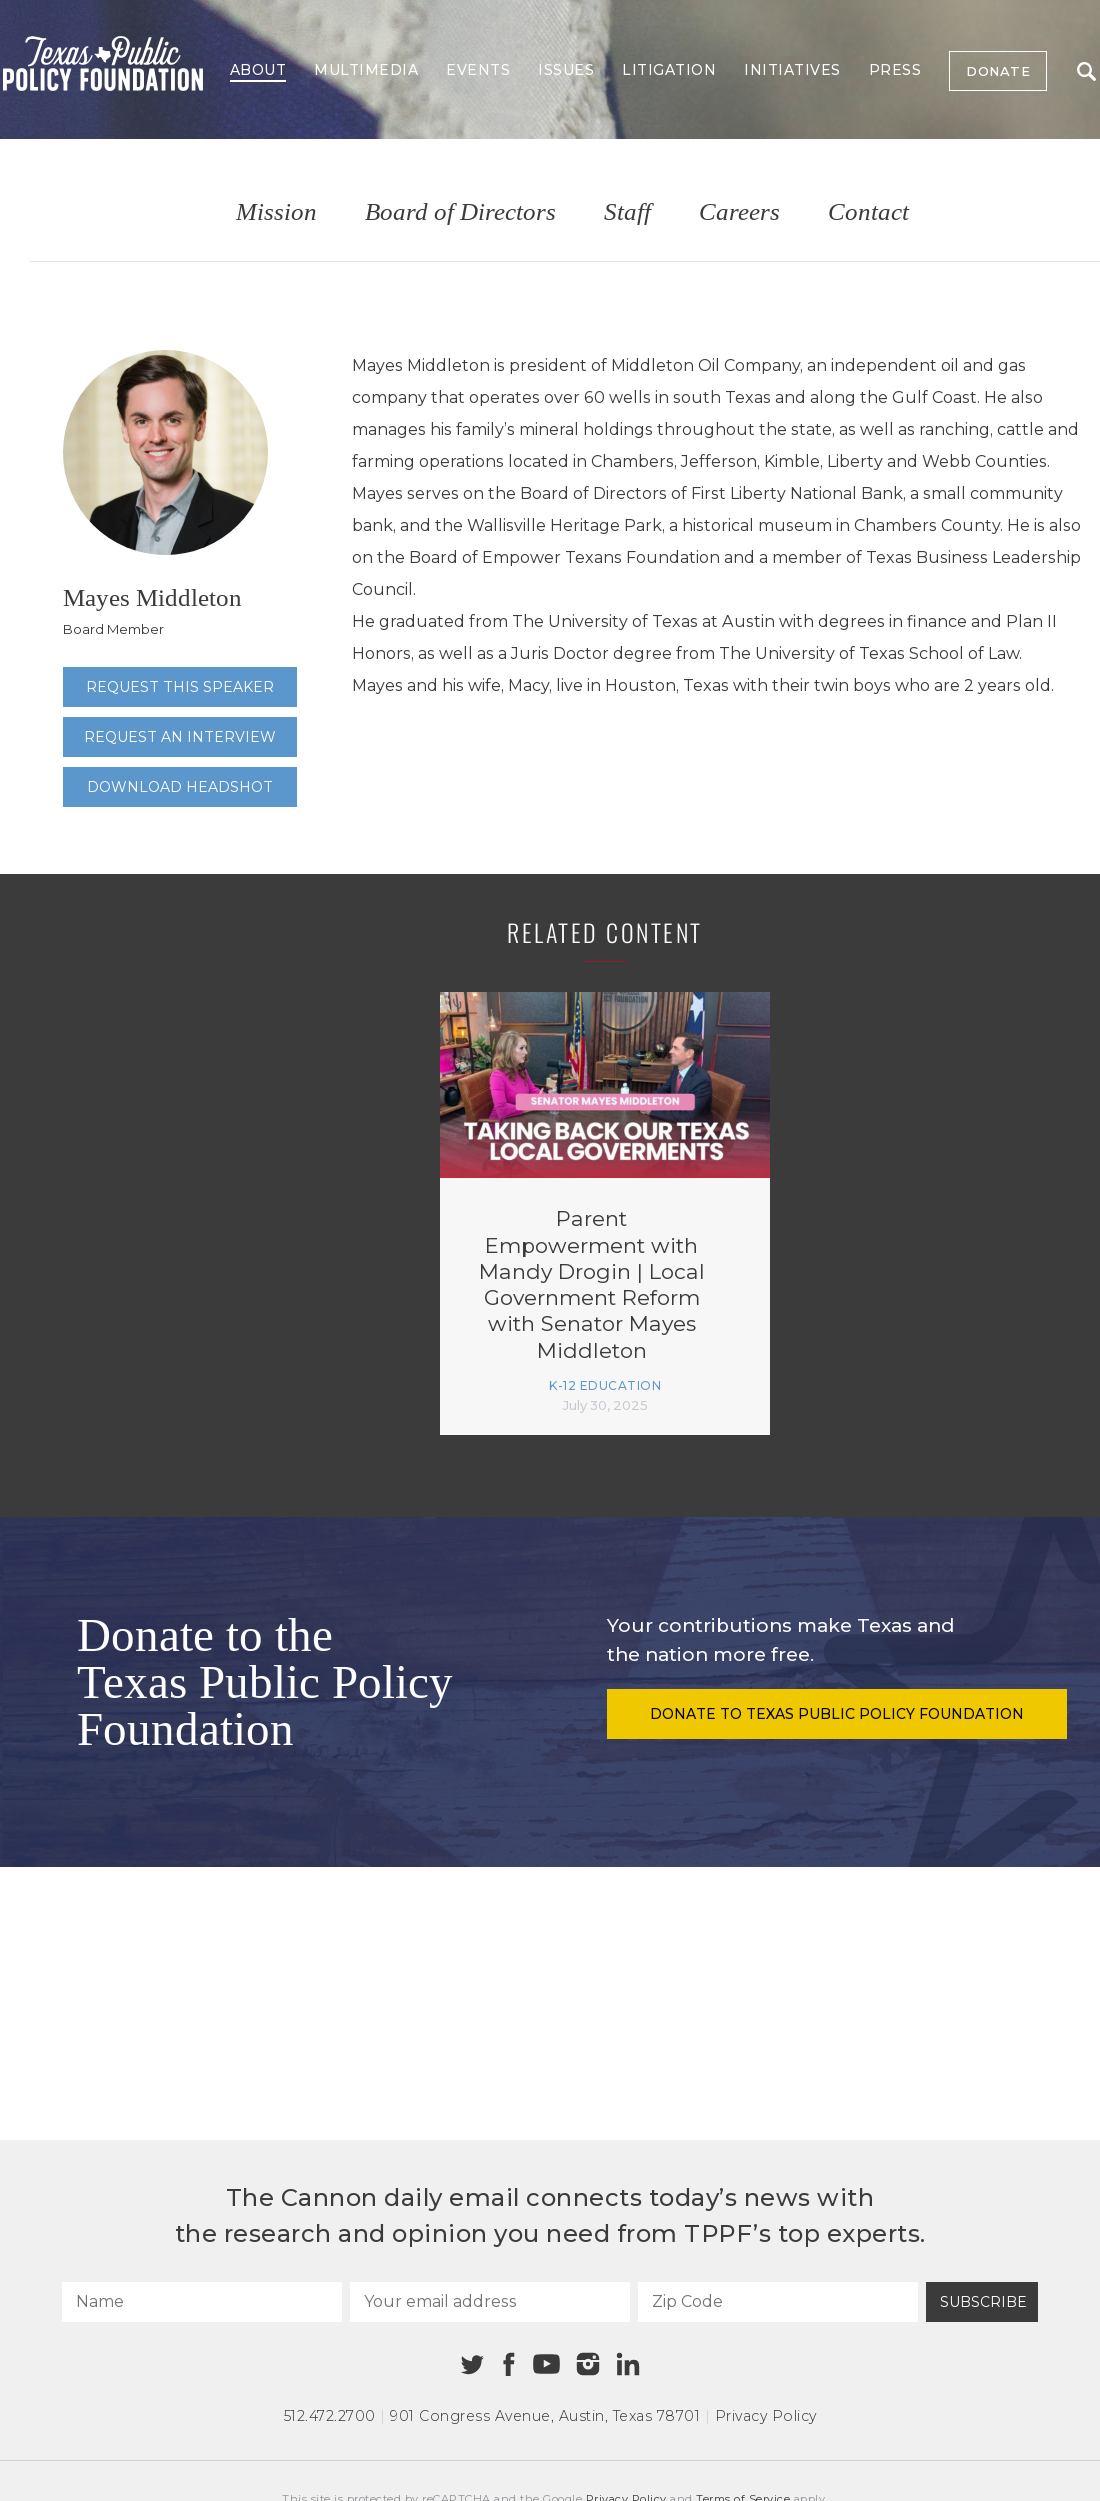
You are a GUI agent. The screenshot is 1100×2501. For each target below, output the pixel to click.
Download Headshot (180, 787)
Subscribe (983, 2302)
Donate (998, 71)
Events (478, 70)
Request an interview (180, 737)
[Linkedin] (628, 2364)
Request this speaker (180, 687)
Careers (739, 212)
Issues (566, 70)
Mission (276, 212)
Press (895, 70)
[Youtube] (546, 2365)
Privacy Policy (766, 2416)
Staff (627, 212)
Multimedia (366, 70)
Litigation (669, 70)
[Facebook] (509, 2364)
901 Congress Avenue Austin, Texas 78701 (545, 2416)
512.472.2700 (330, 2416)
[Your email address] (490, 2302)
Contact (868, 212)
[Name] (202, 2302)
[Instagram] (588, 2364)
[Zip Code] (778, 2302)
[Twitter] (472, 2364)
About (258, 70)
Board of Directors (460, 212)
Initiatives (792, 70)
